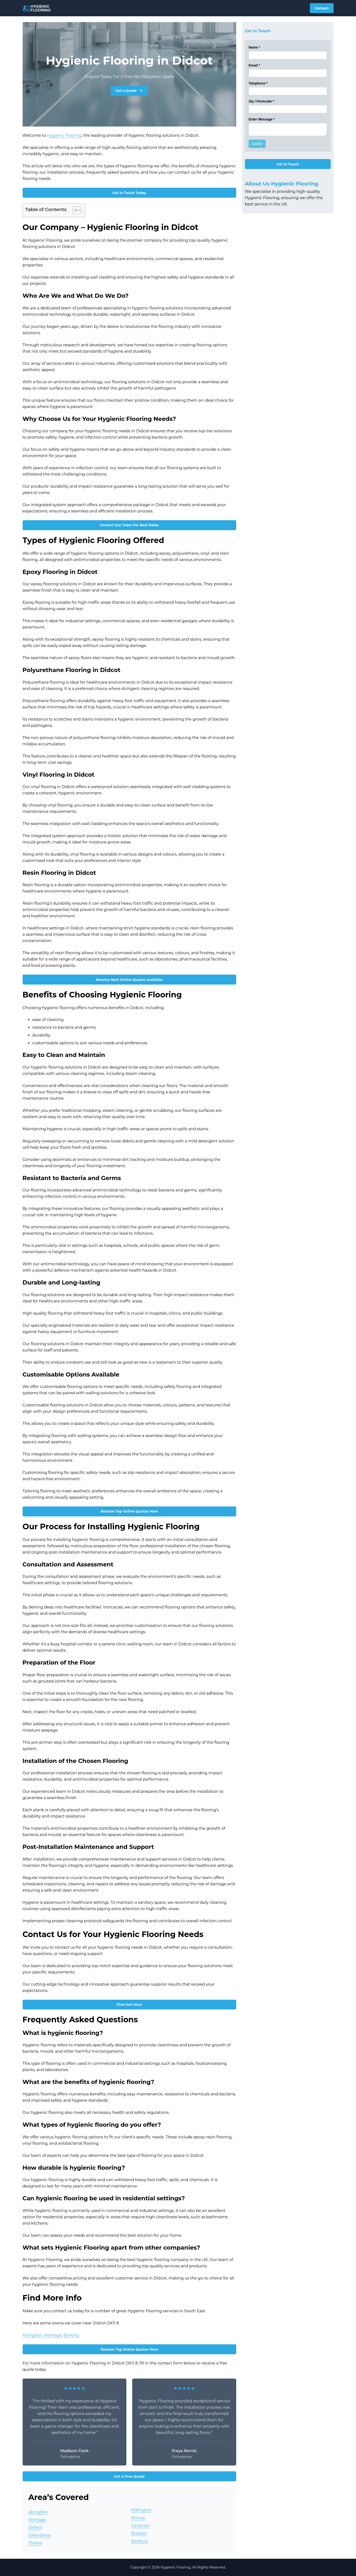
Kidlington (141, 2510)
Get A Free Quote (129, 2476)
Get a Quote (129, 90)
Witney (138, 2518)
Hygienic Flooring (64, 135)
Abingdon (32, 2335)
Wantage (52, 2335)
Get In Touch (288, 164)
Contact (322, 8)
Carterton (140, 2525)
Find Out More (129, 2004)
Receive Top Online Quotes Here (129, 1511)
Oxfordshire (39, 2535)
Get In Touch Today (129, 193)
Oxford (35, 2527)
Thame (35, 2543)
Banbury (139, 2541)
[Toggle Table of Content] (74, 210)
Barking (71, 2335)
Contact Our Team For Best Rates (129, 525)
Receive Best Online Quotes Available (129, 980)
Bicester (139, 2533)
